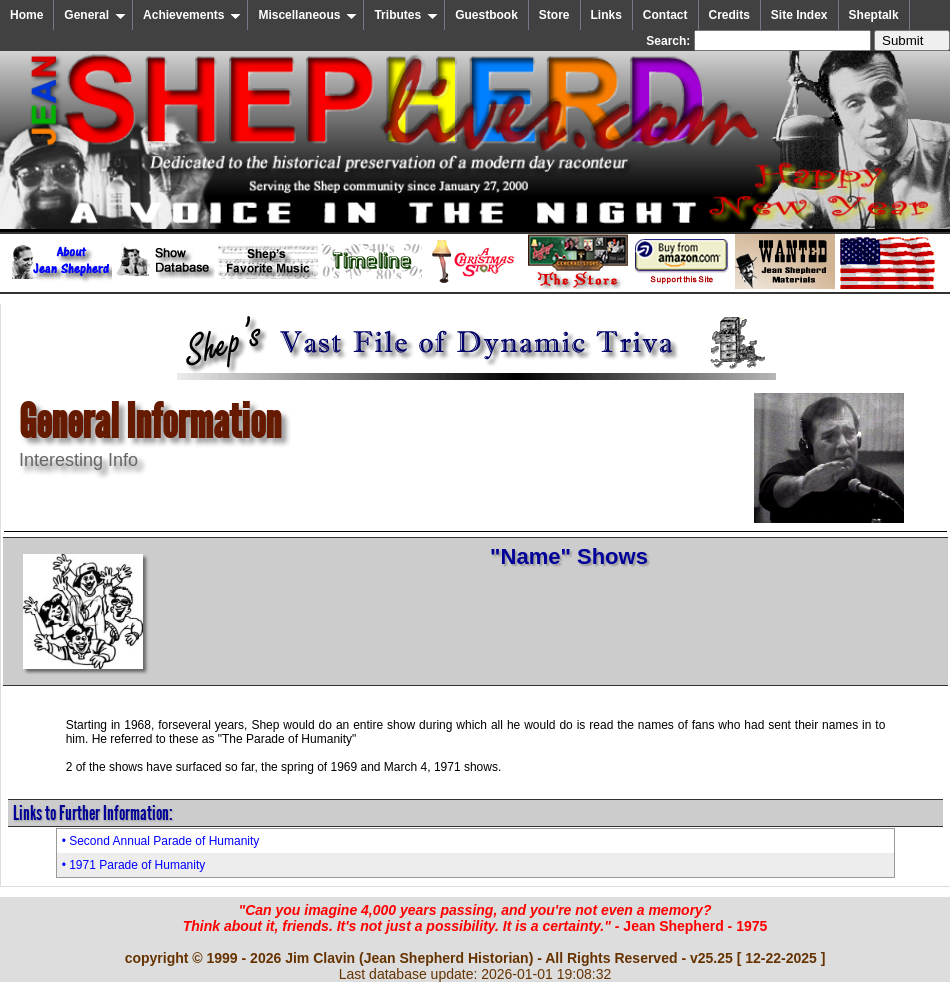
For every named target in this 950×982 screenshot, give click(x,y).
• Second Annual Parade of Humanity (161, 841)
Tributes (406, 15)
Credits (729, 15)
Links (606, 15)
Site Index (799, 15)
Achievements (192, 15)
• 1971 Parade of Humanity (134, 865)
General (95, 15)
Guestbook (486, 15)
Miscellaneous (307, 15)
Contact (665, 15)
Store (554, 15)
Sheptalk (874, 15)
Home (26, 15)
